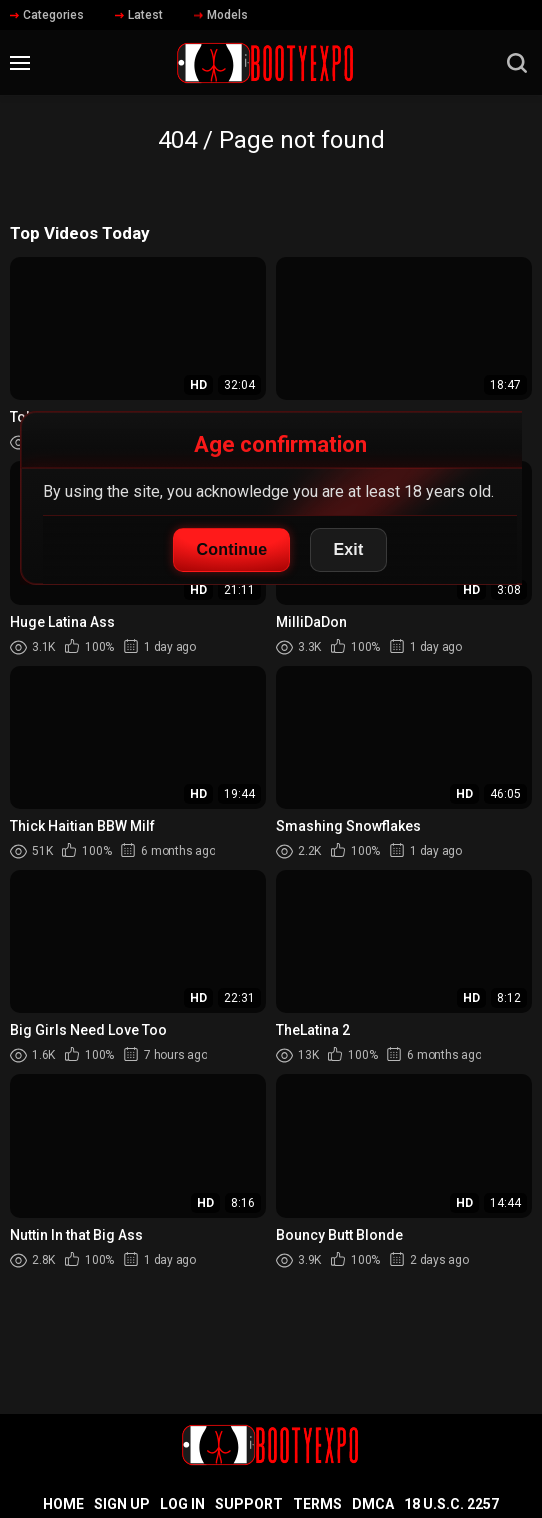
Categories (47, 15)
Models (221, 15)
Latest (139, 15)
